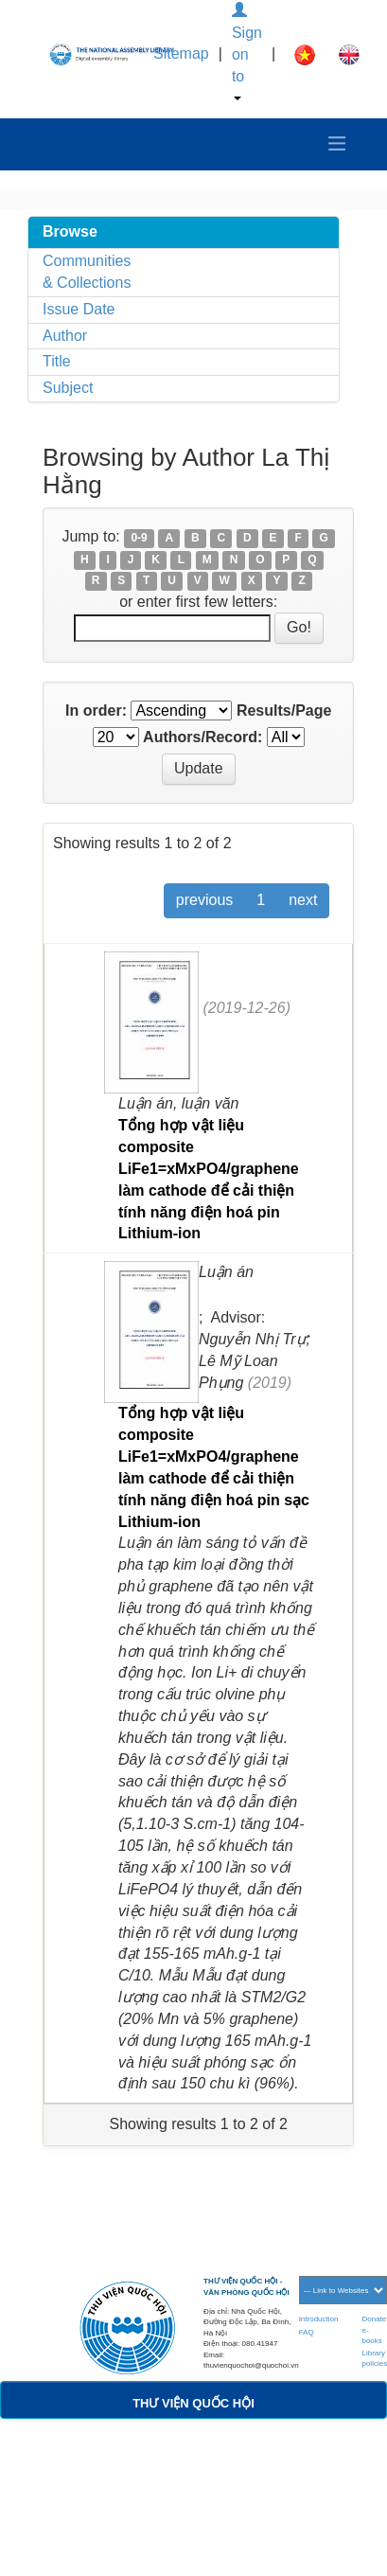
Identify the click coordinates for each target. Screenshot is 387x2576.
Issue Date (78, 309)
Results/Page (284, 710)
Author (65, 336)
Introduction (319, 2319)
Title (57, 361)
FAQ (306, 2332)
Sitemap (181, 53)
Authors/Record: (202, 737)
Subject (68, 388)
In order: (96, 710)
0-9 (139, 537)
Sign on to (247, 51)
